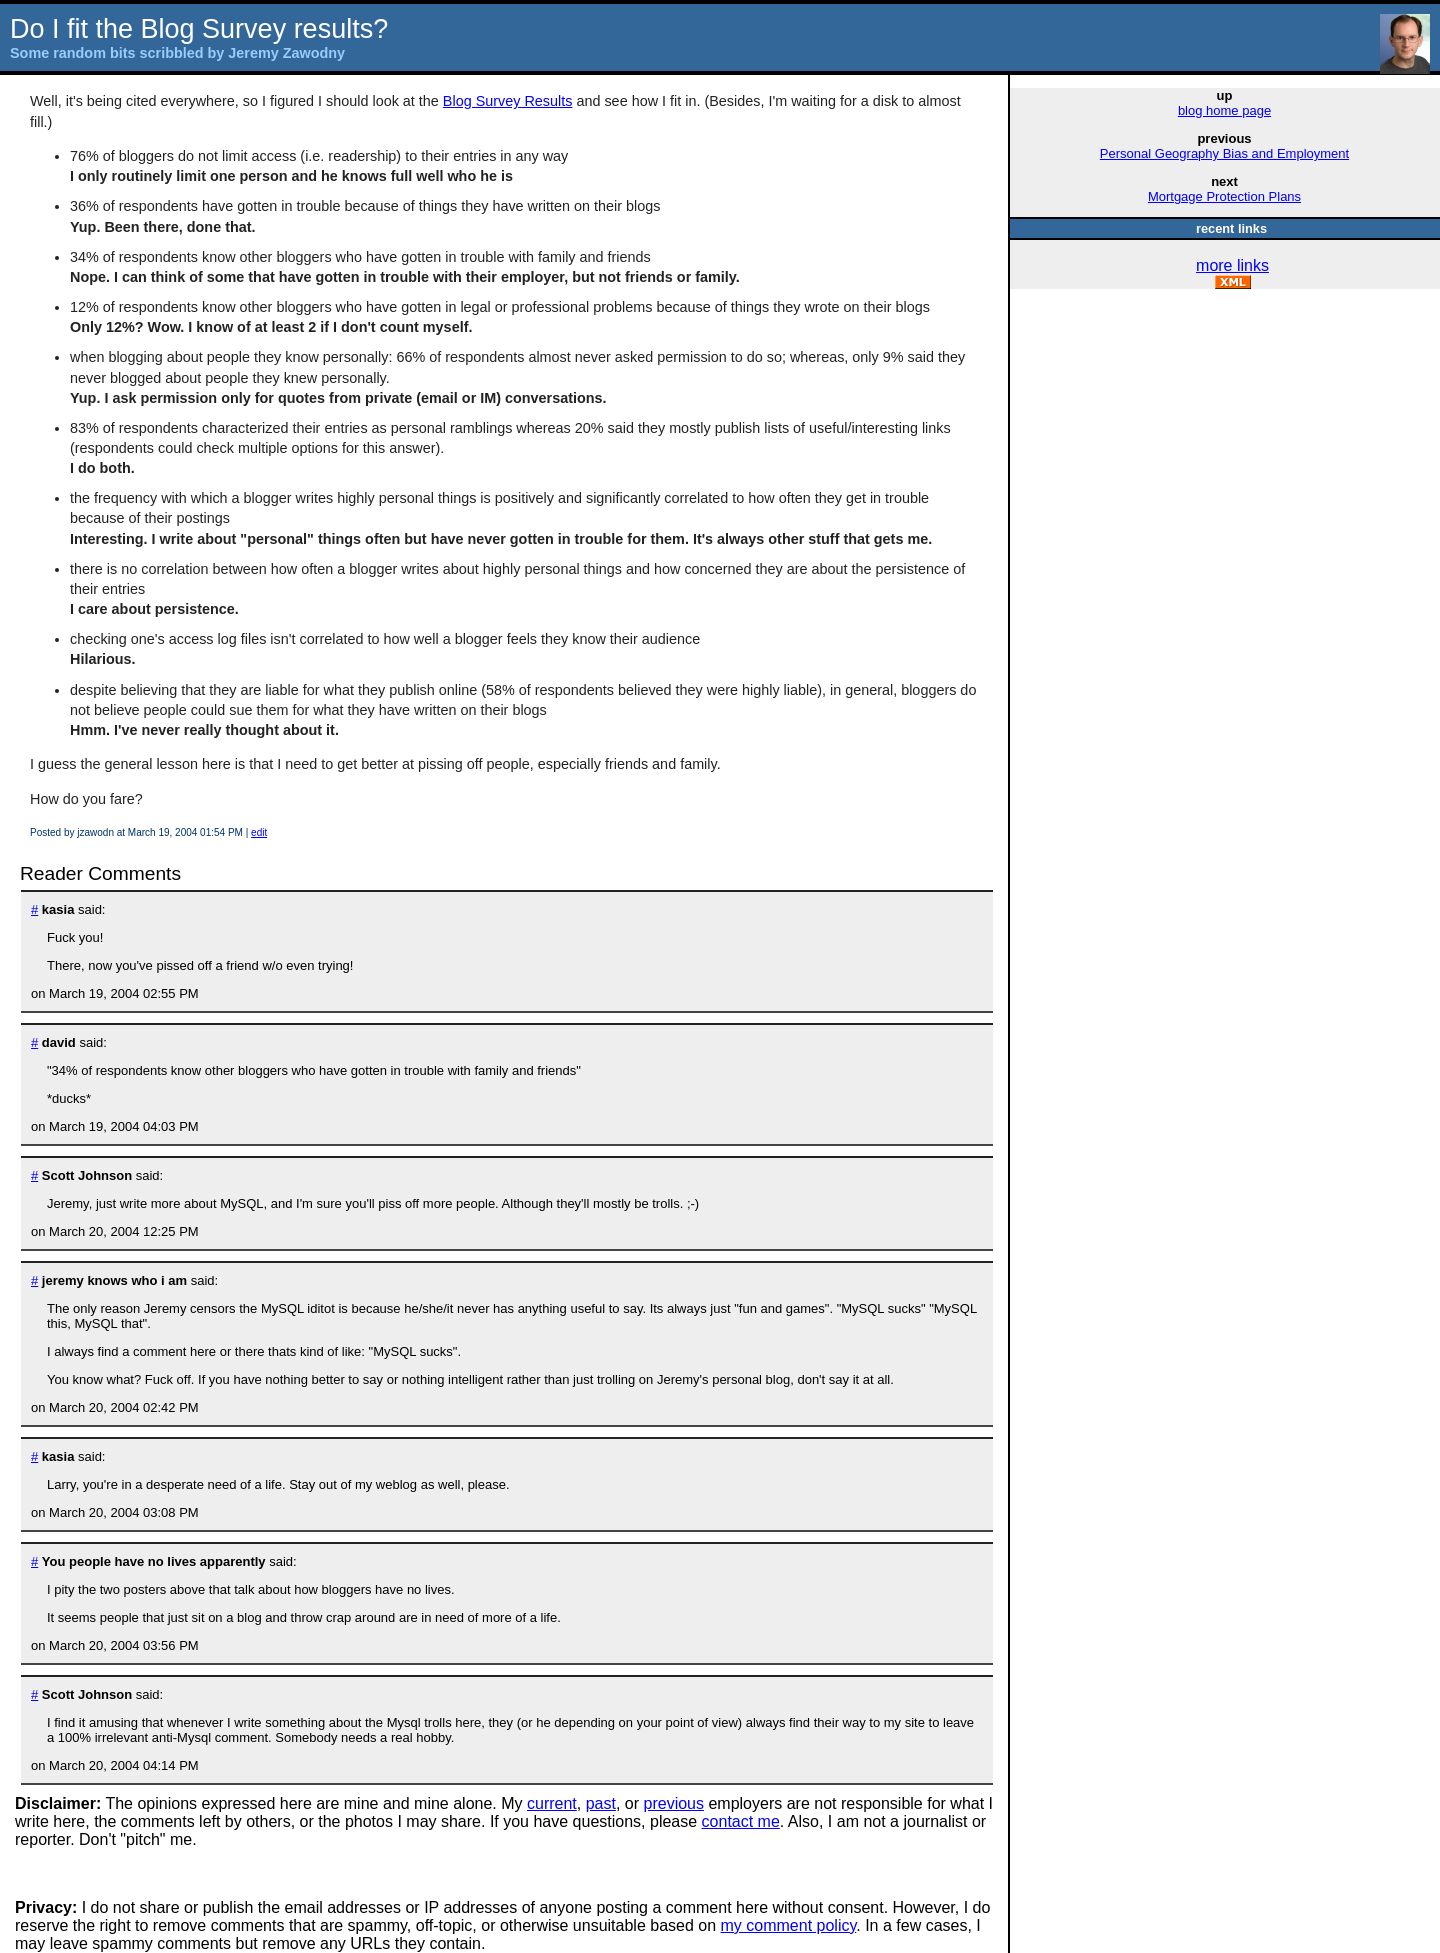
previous (674, 1803)
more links (1232, 265)
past (601, 1803)
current (552, 1803)
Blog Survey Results (508, 101)
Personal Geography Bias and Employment (1224, 153)
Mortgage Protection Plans (1224, 196)
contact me (741, 1821)
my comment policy (789, 1925)
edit (259, 832)
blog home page (1224, 110)
